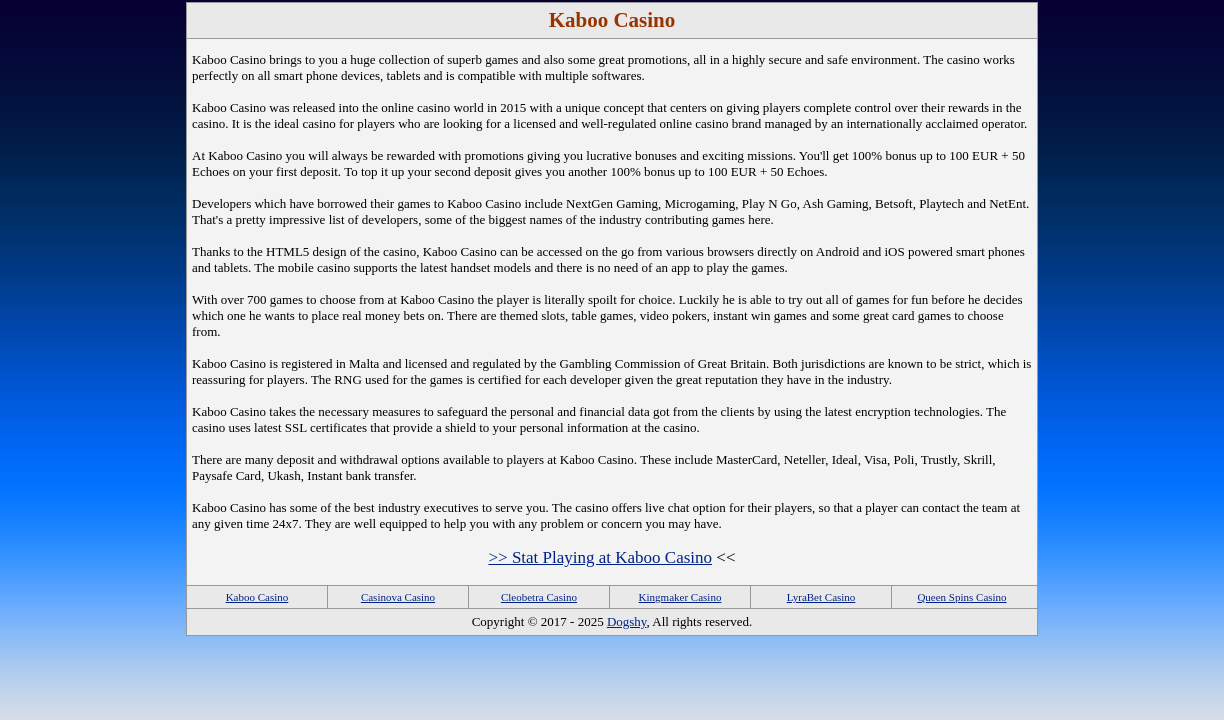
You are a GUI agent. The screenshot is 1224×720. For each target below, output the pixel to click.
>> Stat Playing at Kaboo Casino (600, 557)
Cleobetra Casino (539, 597)
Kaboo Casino (257, 597)
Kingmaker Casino (680, 597)
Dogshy (627, 621)
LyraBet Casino (821, 597)
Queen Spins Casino (961, 597)
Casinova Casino (398, 597)
